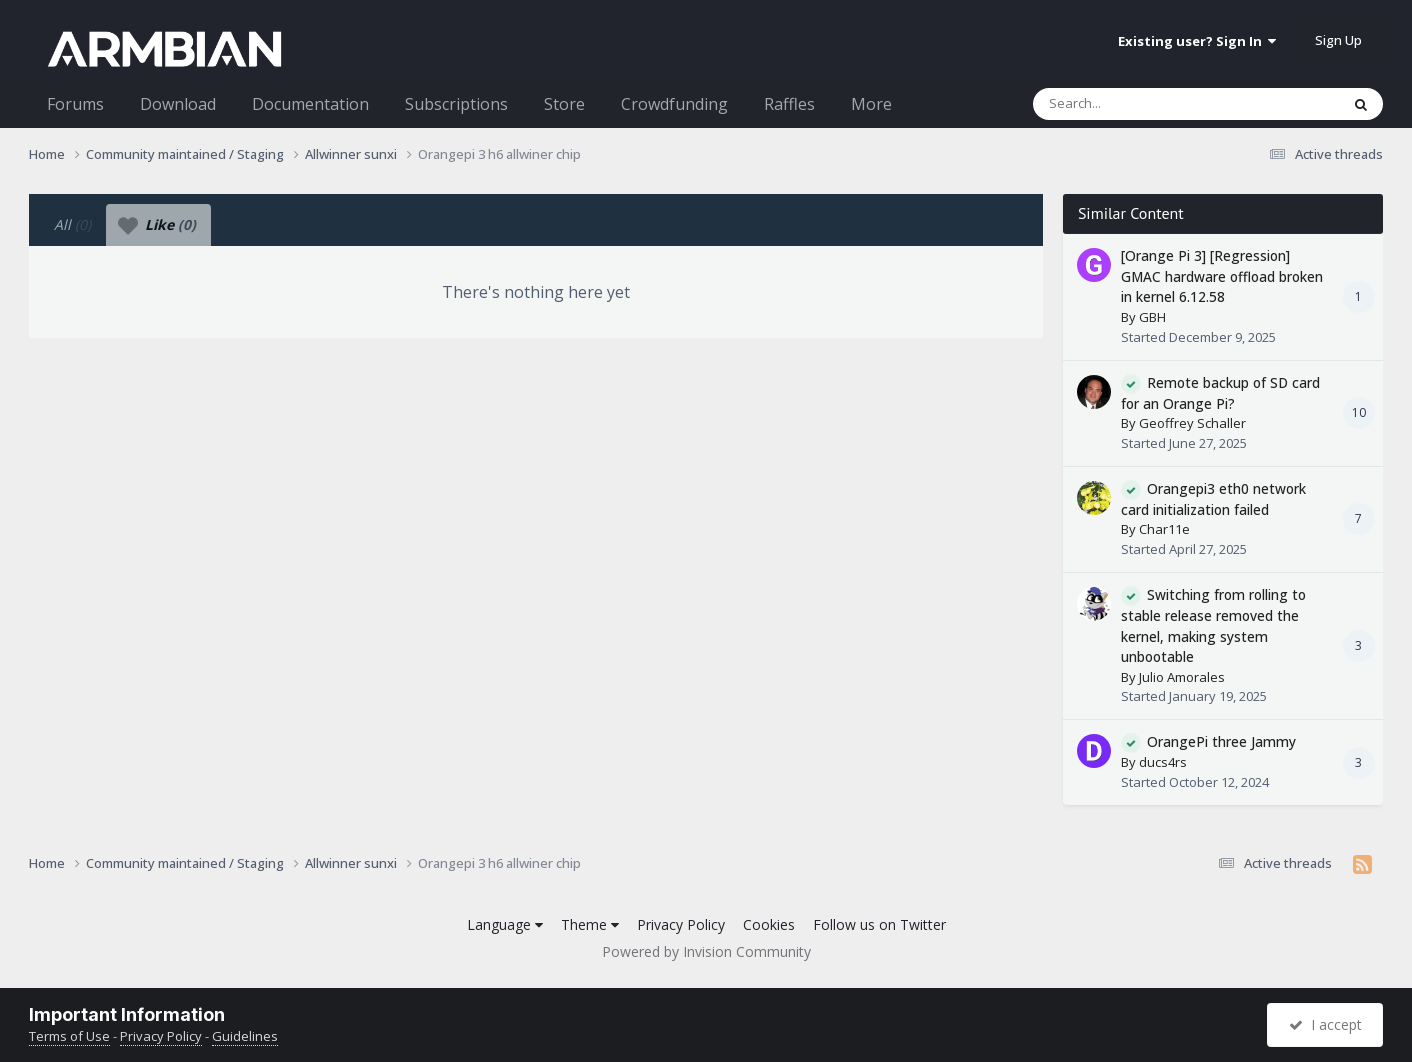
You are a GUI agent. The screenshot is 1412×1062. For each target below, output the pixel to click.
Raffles (789, 104)
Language (505, 924)
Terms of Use (69, 1036)
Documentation (310, 104)
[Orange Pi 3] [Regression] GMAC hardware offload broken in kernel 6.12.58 (1222, 276)
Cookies (769, 924)
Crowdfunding (674, 104)
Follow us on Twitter (879, 924)
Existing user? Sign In (1197, 41)
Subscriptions (456, 104)
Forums (75, 104)
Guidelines (245, 1036)
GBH (1152, 317)
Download (178, 104)
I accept (1325, 1024)
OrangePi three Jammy (1221, 741)
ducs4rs (1163, 762)
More (871, 104)
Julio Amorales (1182, 677)
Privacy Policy (681, 924)
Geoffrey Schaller (1192, 423)
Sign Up (1338, 40)
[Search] (1134, 104)
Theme (590, 924)
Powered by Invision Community (706, 951)
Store (564, 104)
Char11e (1164, 529)
